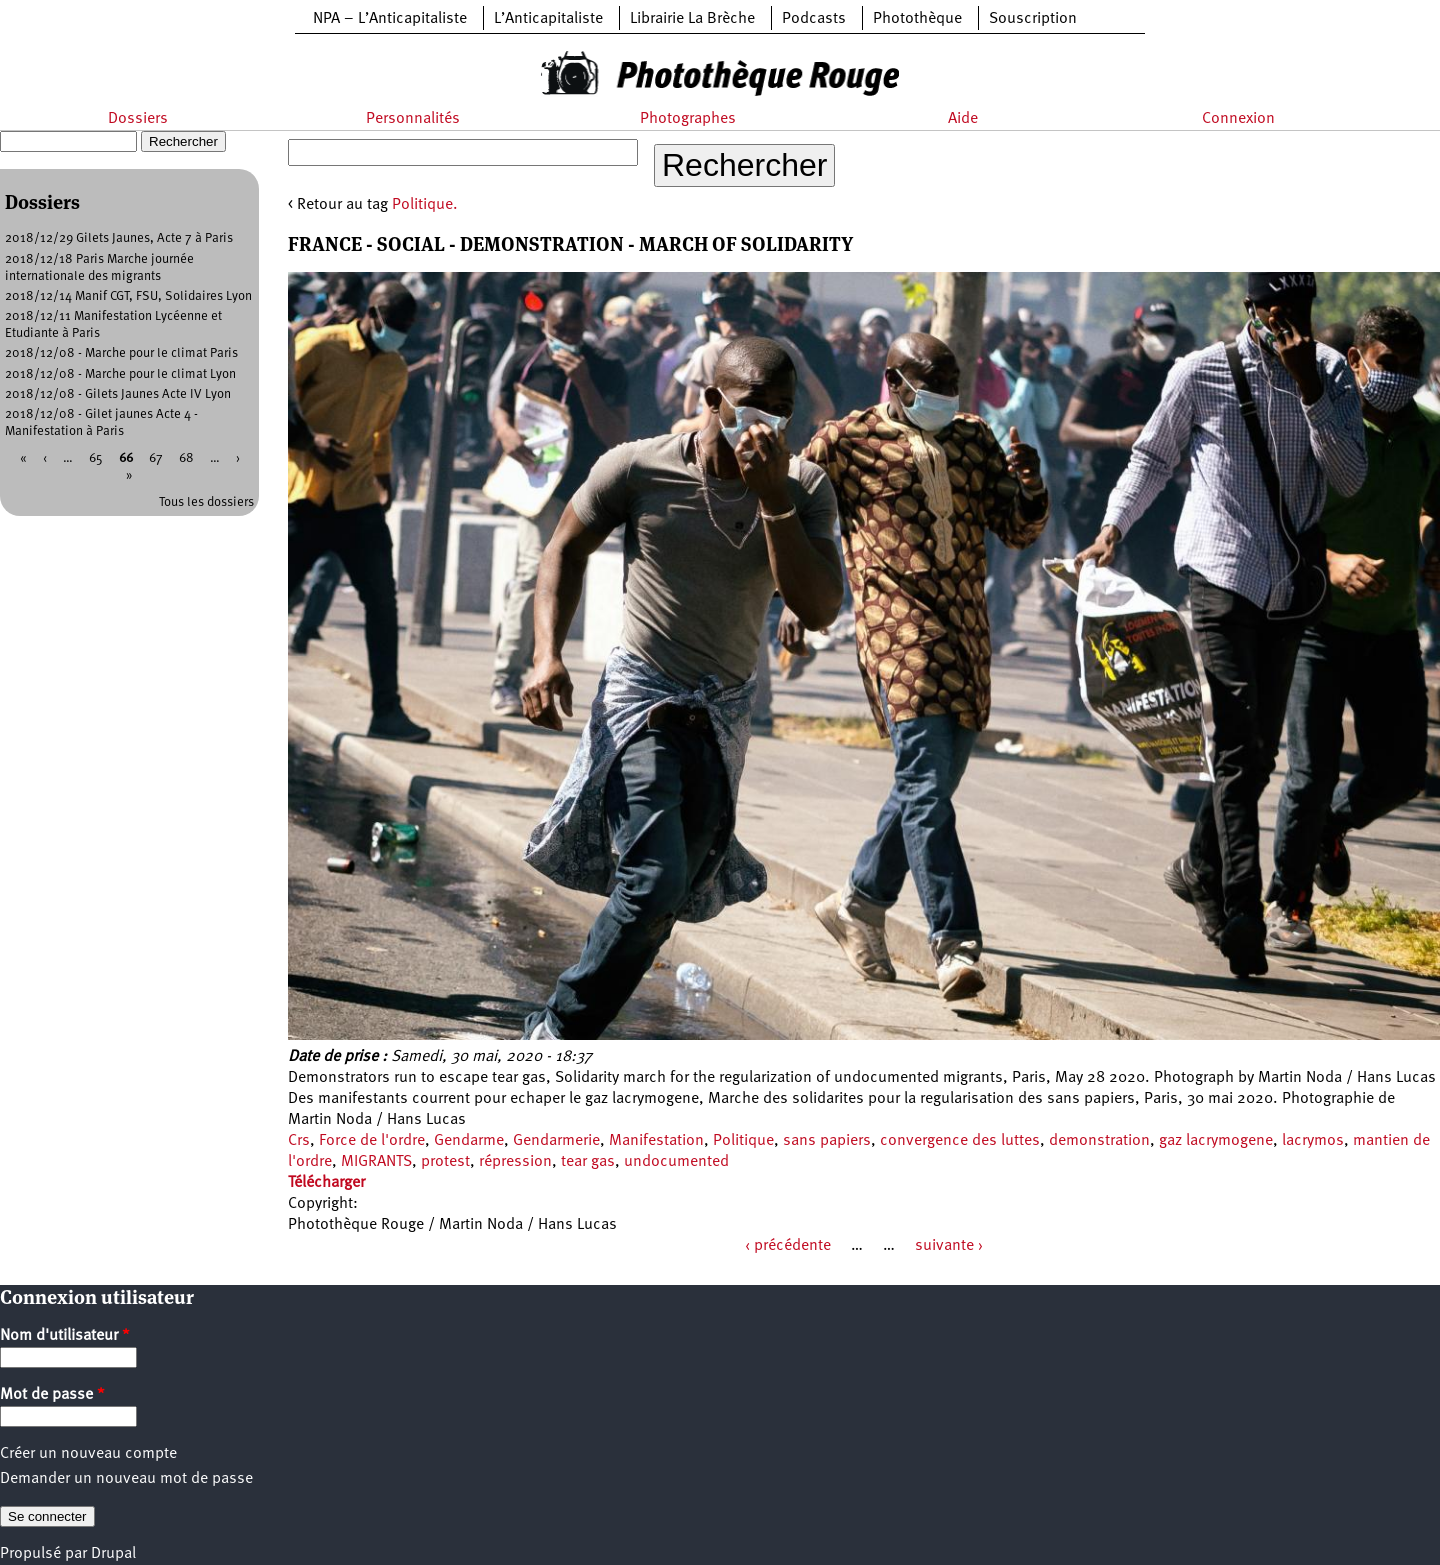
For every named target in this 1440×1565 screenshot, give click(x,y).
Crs (299, 1141)
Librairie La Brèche (692, 19)
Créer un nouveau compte (88, 1454)
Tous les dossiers (206, 502)
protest (445, 1162)
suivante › (949, 1246)
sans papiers (827, 1141)
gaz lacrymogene (1216, 1141)
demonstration (1099, 1141)
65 (96, 458)
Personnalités (413, 119)
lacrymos (1313, 1141)
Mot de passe (52, 1395)
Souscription (1033, 19)
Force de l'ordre (372, 1141)
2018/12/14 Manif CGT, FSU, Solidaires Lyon (128, 296)
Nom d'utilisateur (65, 1336)
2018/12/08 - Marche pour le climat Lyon (120, 374)
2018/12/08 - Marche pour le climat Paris (121, 353)
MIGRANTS (376, 1162)
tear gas (588, 1162)
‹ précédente (788, 1246)
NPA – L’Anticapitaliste (390, 19)
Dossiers (138, 119)
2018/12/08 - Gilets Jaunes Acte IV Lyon (118, 394)
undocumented (676, 1162)
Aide (963, 119)
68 (186, 458)
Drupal (113, 1554)
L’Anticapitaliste (548, 19)
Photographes (688, 119)
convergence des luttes (960, 1141)
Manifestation (656, 1141)
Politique (743, 1141)
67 (156, 458)
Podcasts (814, 19)
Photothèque (917, 19)
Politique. (425, 205)
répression (515, 1162)
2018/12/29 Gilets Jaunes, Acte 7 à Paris (119, 238)
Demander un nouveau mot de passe (126, 1479)
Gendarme (469, 1141)
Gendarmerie (556, 1141)
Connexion (1238, 119)
